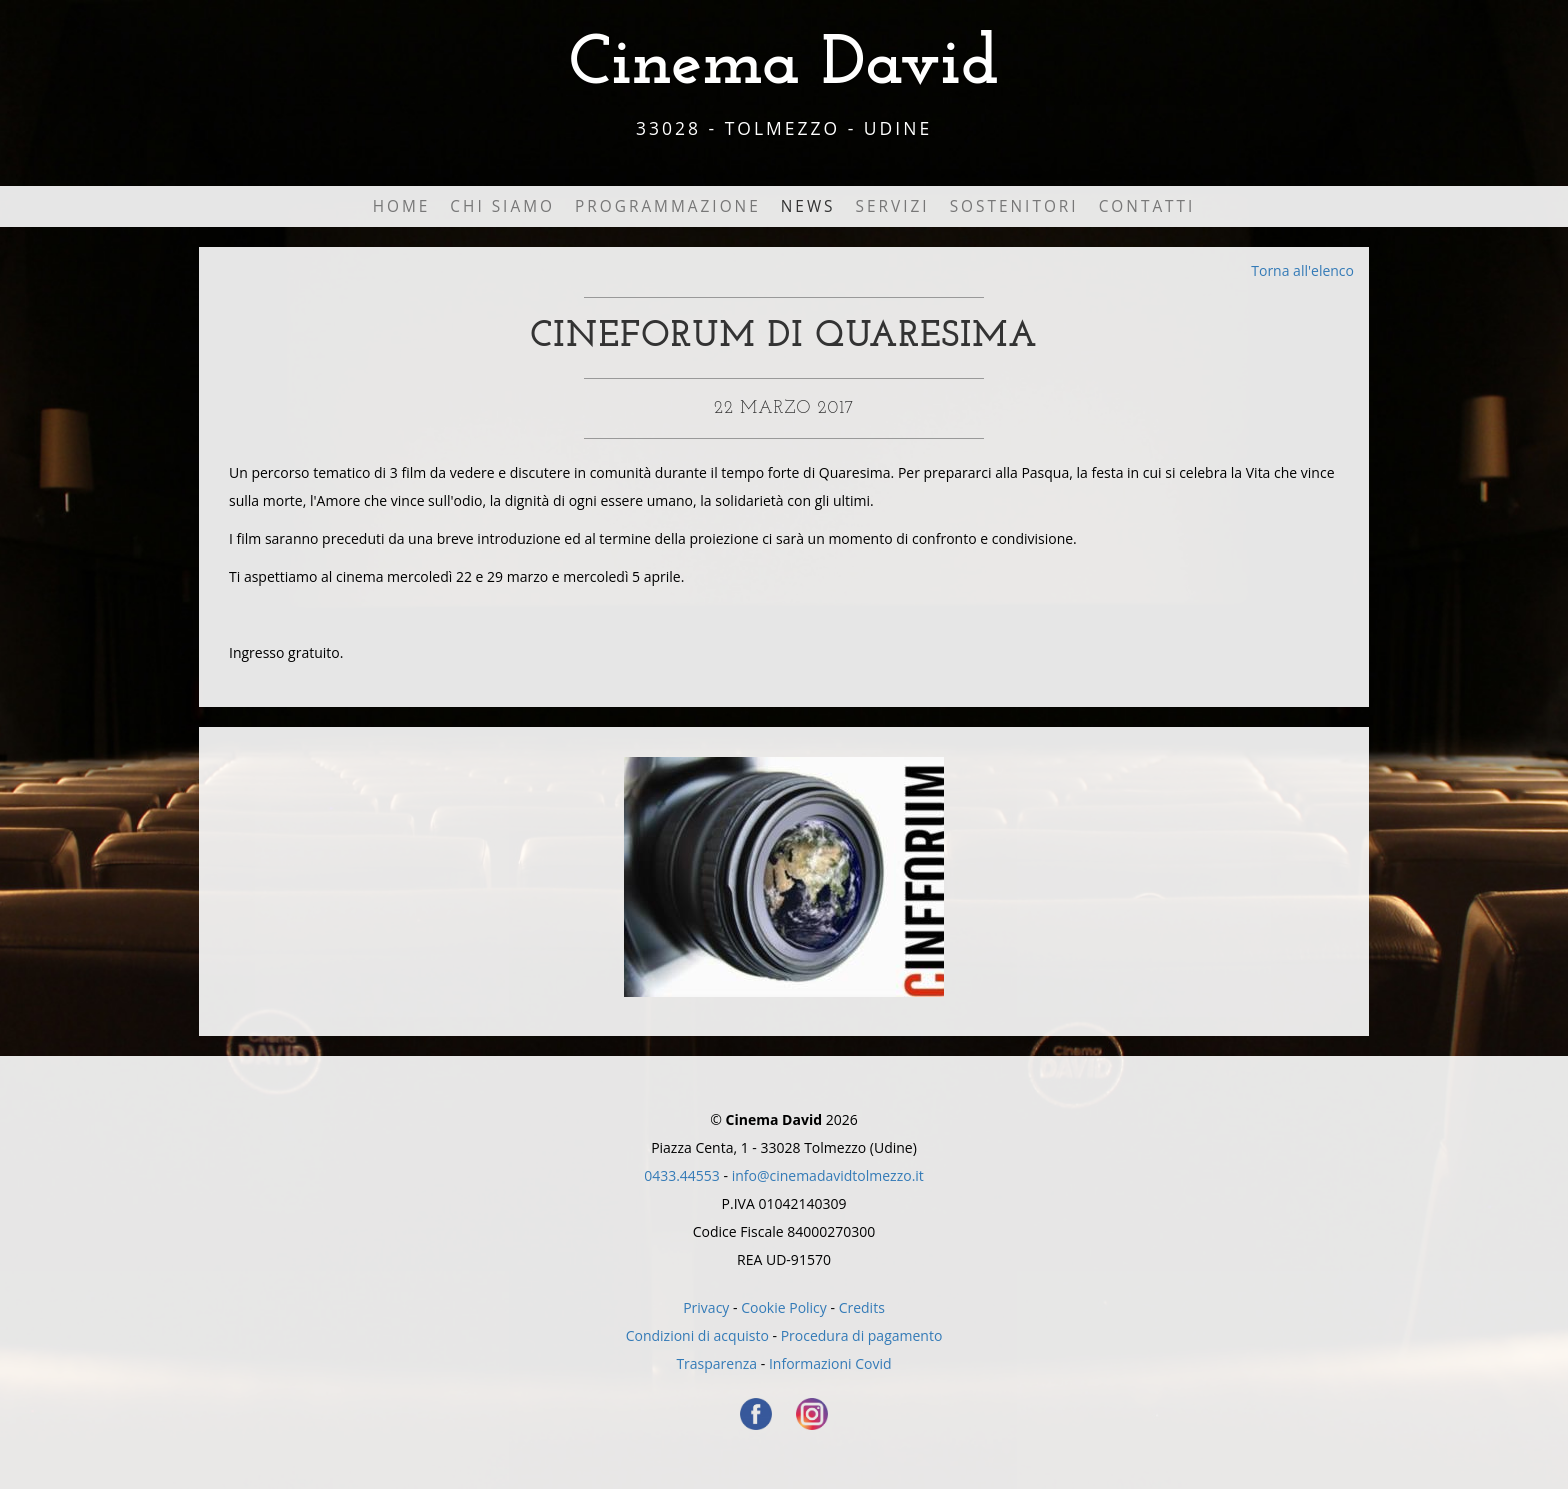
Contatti (1147, 206)
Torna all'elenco (1302, 270)
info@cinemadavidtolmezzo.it (828, 1175)
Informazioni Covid (830, 1363)
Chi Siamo (502, 206)
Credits (862, 1307)
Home (402, 206)
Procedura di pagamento (862, 1335)
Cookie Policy (784, 1307)
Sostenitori (1014, 206)
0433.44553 (682, 1175)
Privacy (706, 1307)
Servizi (893, 206)
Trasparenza (716, 1363)
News (808, 206)
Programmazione (668, 206)
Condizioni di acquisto (697, 1335)
